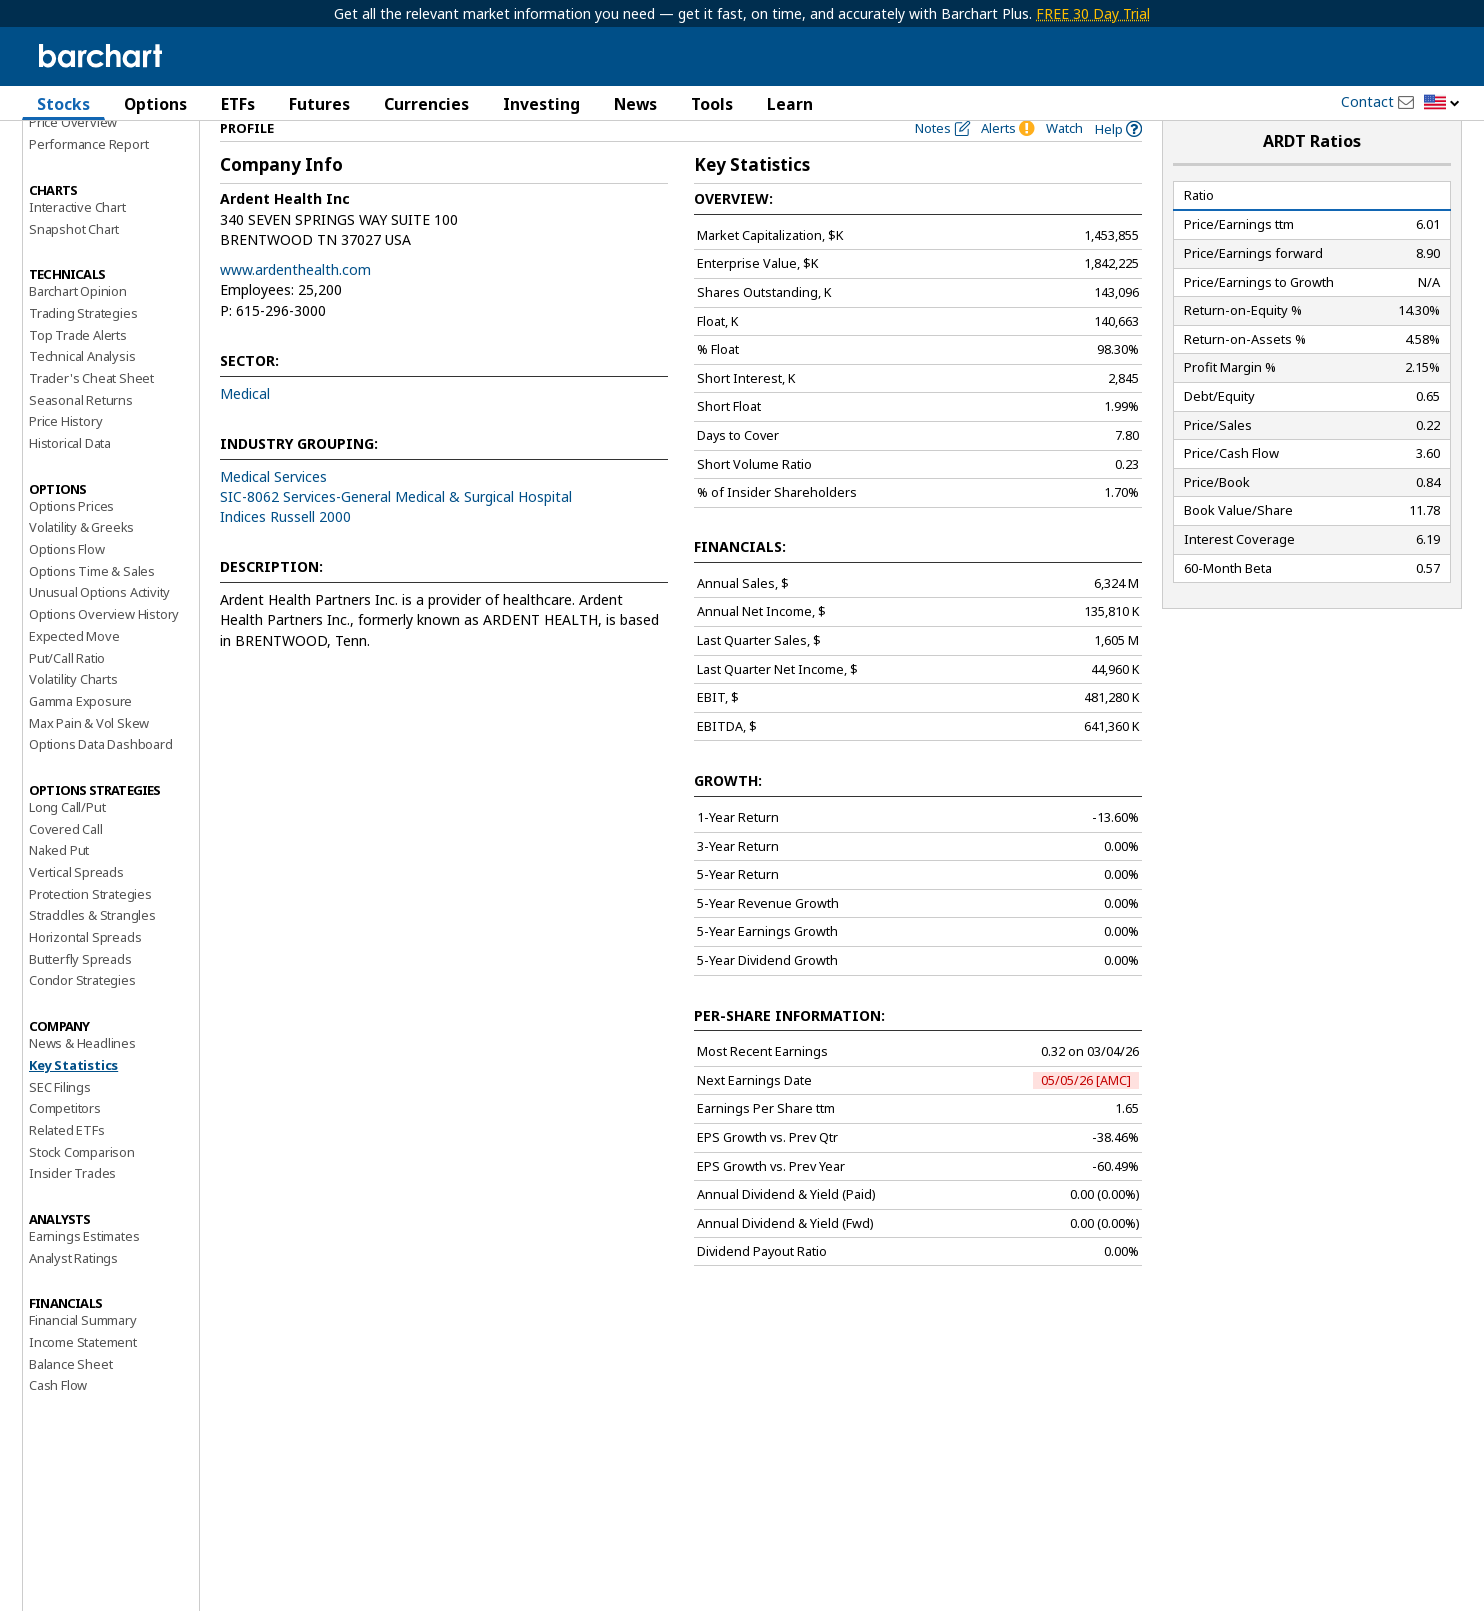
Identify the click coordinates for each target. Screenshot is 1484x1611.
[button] (1442, 103)
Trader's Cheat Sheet (91, 413)
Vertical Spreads (76, 907)
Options (155, 104)
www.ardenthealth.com (295, 304)
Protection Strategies (90, 928)
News (635, 104)
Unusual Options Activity (99, 627)
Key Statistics (73, 1099)
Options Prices (71, 540)
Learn (790, 104)
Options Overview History (104, 649)
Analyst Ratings (73, 1292)
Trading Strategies (83, 347)
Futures (319, 104)
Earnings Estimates (84, 1271)
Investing (541, 104)
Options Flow (67, 584)
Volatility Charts (73, 714)
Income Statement (83, 1377)
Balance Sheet (70, 1398)
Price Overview (73, 157)
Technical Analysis (82, 391)
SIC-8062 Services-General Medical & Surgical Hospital (396, 530)
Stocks (63, 104)
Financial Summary (83, 1355)
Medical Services (273, 510)
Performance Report (88, 179)
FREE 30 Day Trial (1093, 13)
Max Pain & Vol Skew (89, 757)
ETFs (238, 104)
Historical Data (70, 478)
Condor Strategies (82, 1015)
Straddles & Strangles (92, 950)
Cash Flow (58, 1420)
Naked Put (59, 885)
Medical (245, 427)
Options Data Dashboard (101, 779)
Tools (712, 104)
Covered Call (66, 863)
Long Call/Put (67, 842)
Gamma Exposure (80, 735)
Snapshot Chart (74, 263)
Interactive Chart (77, 241)
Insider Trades (72, 1208)
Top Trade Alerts (78, 369)
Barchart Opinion (78, 326)
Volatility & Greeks (81, 562)
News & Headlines (82, 1078)
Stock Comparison (82, 1186)
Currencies (426, 104)
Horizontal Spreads (85, 972)
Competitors (65, 1143)
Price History (65, 456)
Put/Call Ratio (67, 692)
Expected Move (74, 670)
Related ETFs (67, 1164)
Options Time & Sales (92, 605)
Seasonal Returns (81, 434)
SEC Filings (60, 1121)
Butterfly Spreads (80, 993)
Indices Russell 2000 (285, 551)
